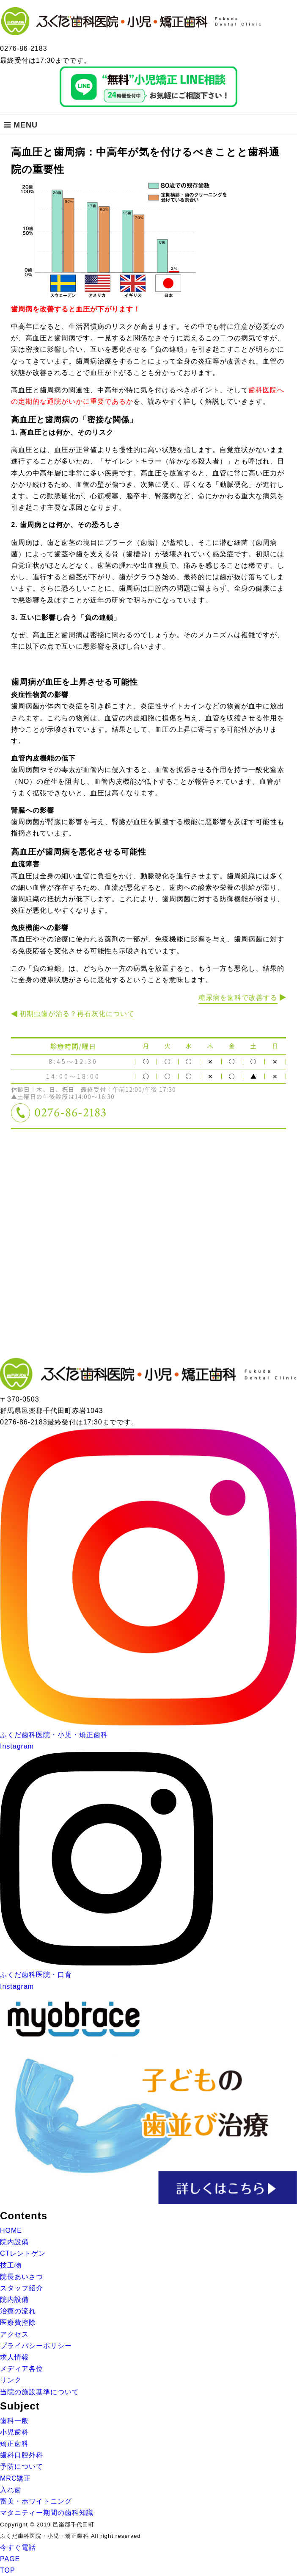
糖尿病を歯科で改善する (238, 997)
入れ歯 (11, 2489)
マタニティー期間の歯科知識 (47, 2512)
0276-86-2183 (70, 1113)
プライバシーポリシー (36, 2345)
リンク (11, 2380)
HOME (11, 2230)
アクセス (14, 2334)
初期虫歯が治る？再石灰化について (77, 1013)
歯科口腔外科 (21, 2455)
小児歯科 (14, 2432)
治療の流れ (18, 2311)
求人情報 (14, 2357)
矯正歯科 (14, 2443)
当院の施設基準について (39, 2392)
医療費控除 (18, 2322)
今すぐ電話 (18, 2547)
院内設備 (14, 2242)
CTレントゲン (23, 2253)
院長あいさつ (21, 2276)
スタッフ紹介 (21, 2288)
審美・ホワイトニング (36, 2501)
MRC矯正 (15, 2478)
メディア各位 (21, 2368)
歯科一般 (14, 2420)
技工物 (11, 2265)
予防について (21, 2466)
